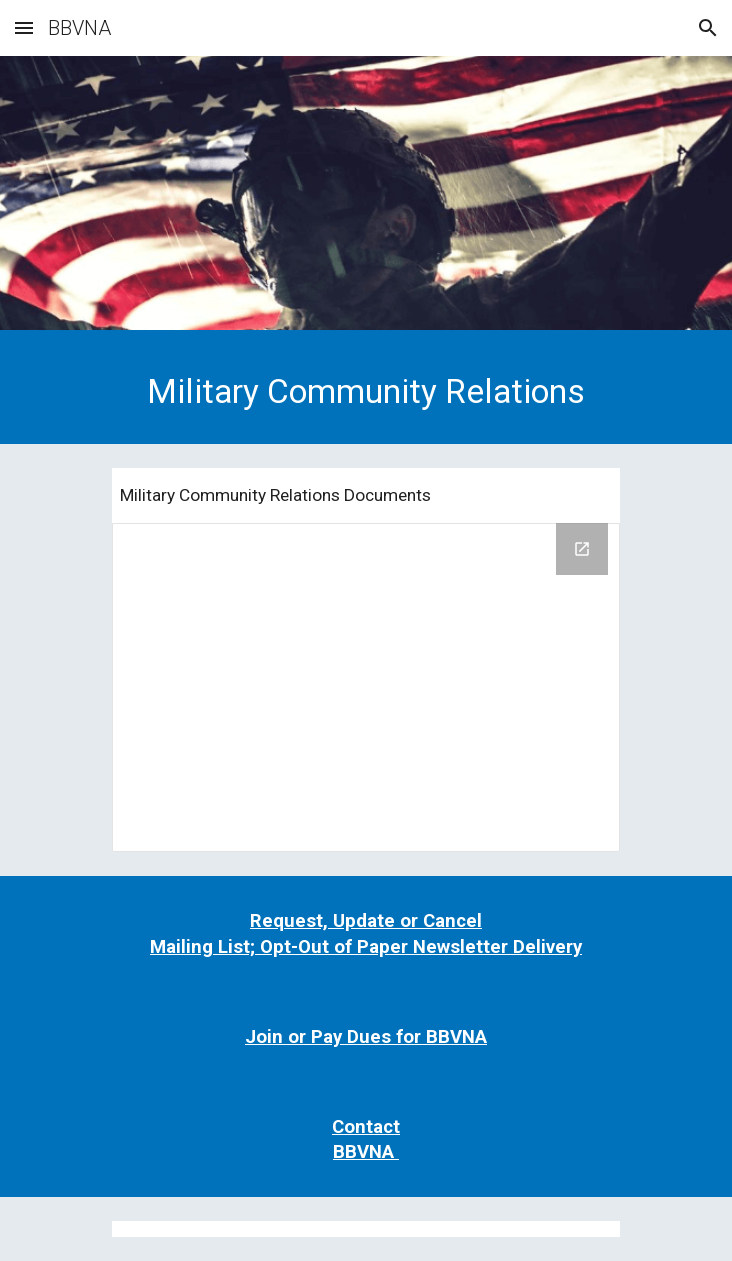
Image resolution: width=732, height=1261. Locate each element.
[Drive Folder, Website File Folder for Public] (365, 687)
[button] (24, 27)
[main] (365, 392)
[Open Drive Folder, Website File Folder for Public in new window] (582, 549)
